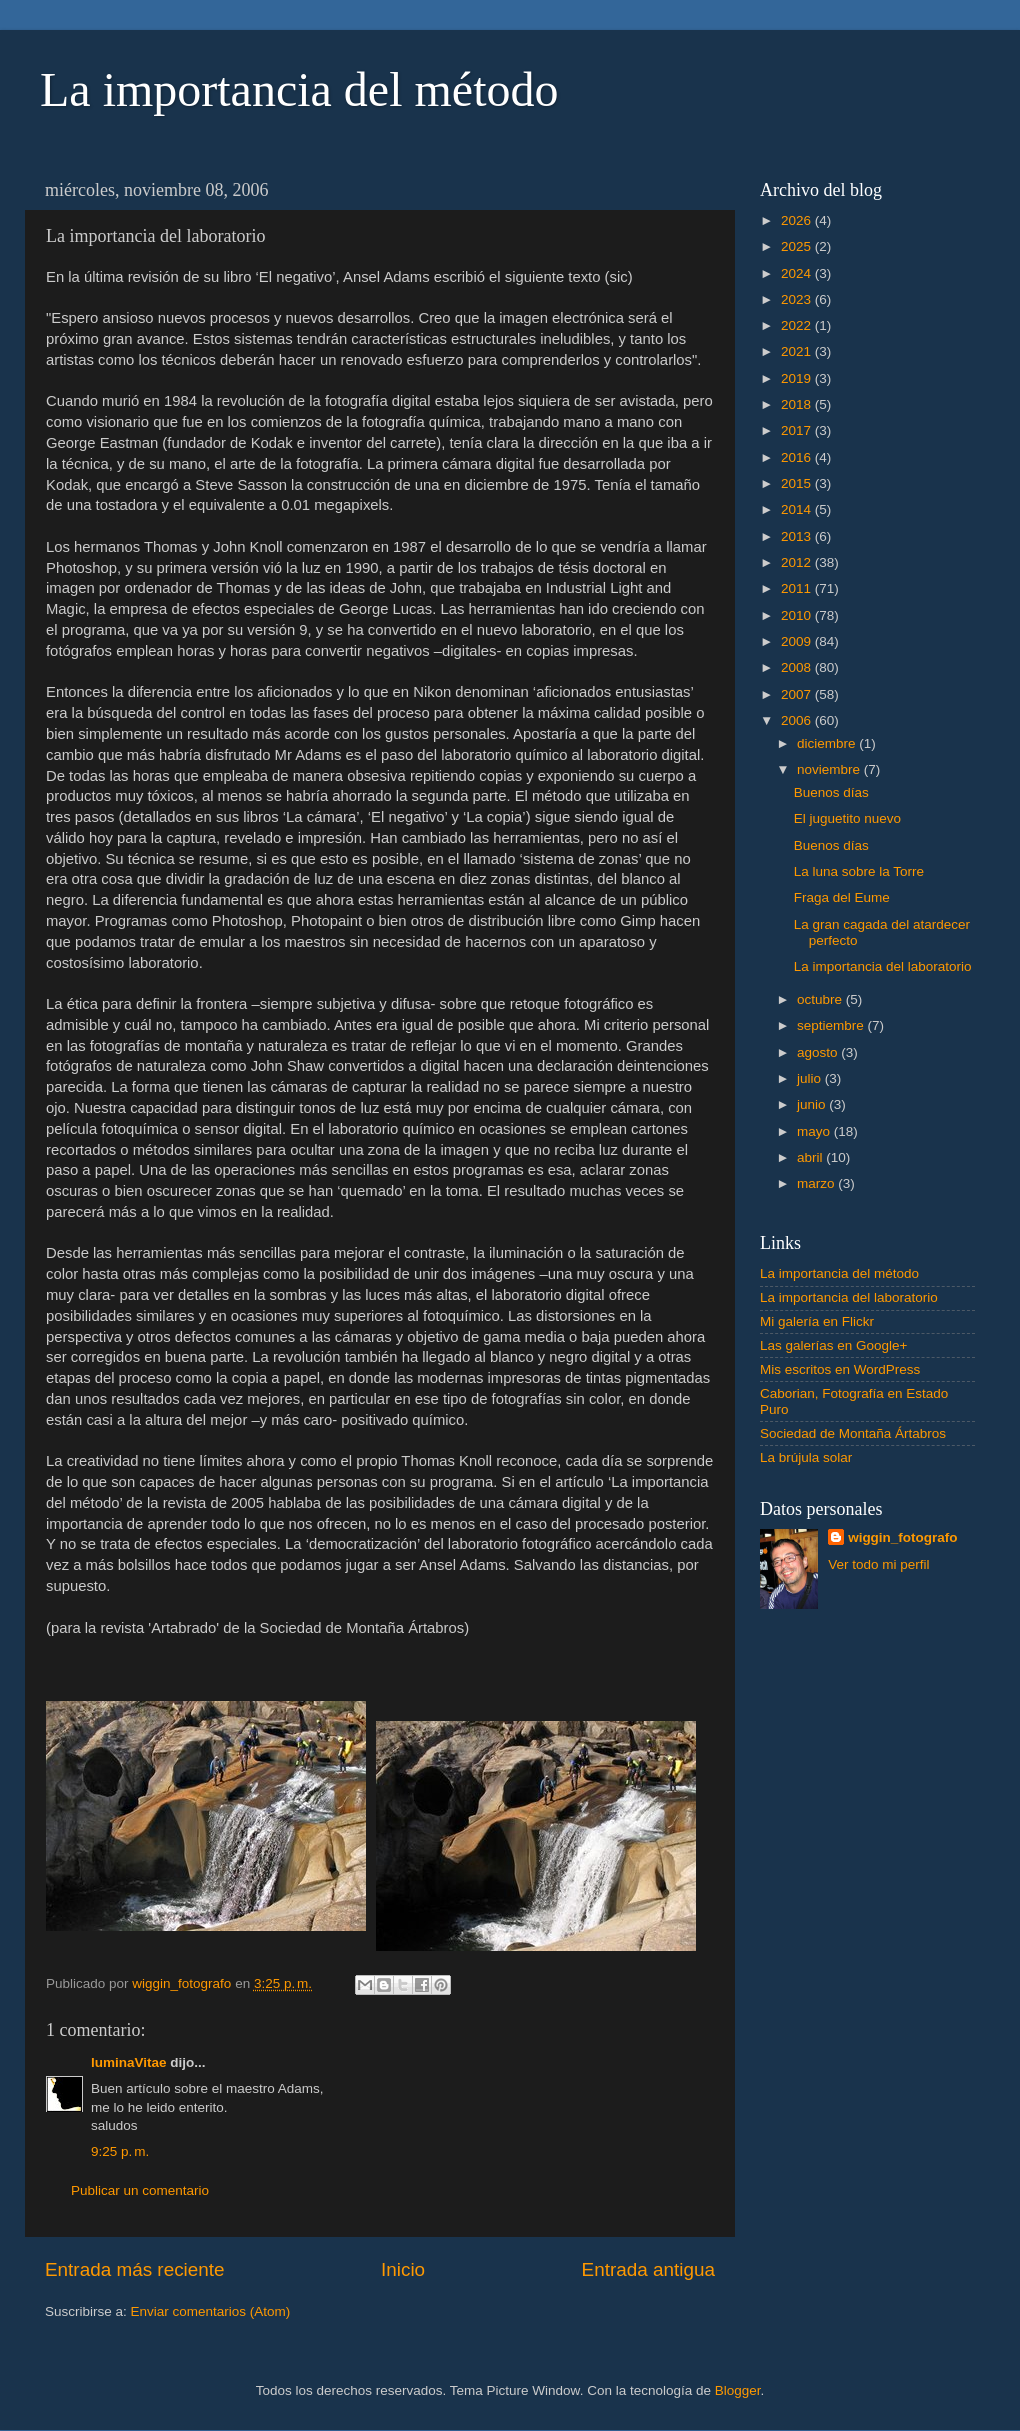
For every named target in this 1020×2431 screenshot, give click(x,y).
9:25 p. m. (120, 2151)
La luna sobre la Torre (859, 871)
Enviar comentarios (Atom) (211, 2311)
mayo (815, 1131)
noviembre (830, 769)
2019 (798, 378)
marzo (817, 1183)
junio (813, 1104)
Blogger (738, 2390)
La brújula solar (806, 1457)
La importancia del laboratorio (883, 966)
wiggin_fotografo (902, 1537)
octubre (821, 999)
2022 (798, 325)
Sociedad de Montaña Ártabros (853, 1433)
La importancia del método (299, 89)
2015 (798, 483)
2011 (798, 588)
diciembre (828, 743)
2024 (798, 273)
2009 (798, 641)
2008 (798, 667)
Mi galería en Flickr (817, 1321)
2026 (798, 220)
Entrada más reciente (135, 2269)
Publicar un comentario (140, 2190)
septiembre (832, 1025)
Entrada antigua (648, 2269)
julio (811, 1078)
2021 (798, 351)
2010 (798, 615)
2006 (798, 720)
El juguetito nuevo (847, 818)
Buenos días (831, 792)
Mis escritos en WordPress (840, 1369)
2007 (798, 694)
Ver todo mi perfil (878, 1564)
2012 (798, 562)
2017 (798, 430)
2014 (798, 509)
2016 (798, 457)
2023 (798, 299)
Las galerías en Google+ (833, 1345)
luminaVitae (129, 2062)
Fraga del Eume (842, 897)
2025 (798, 246)
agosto (819, 1052)
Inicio (403, 2269)
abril (811, 1157)
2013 (798, 536)
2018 (798, 404)
